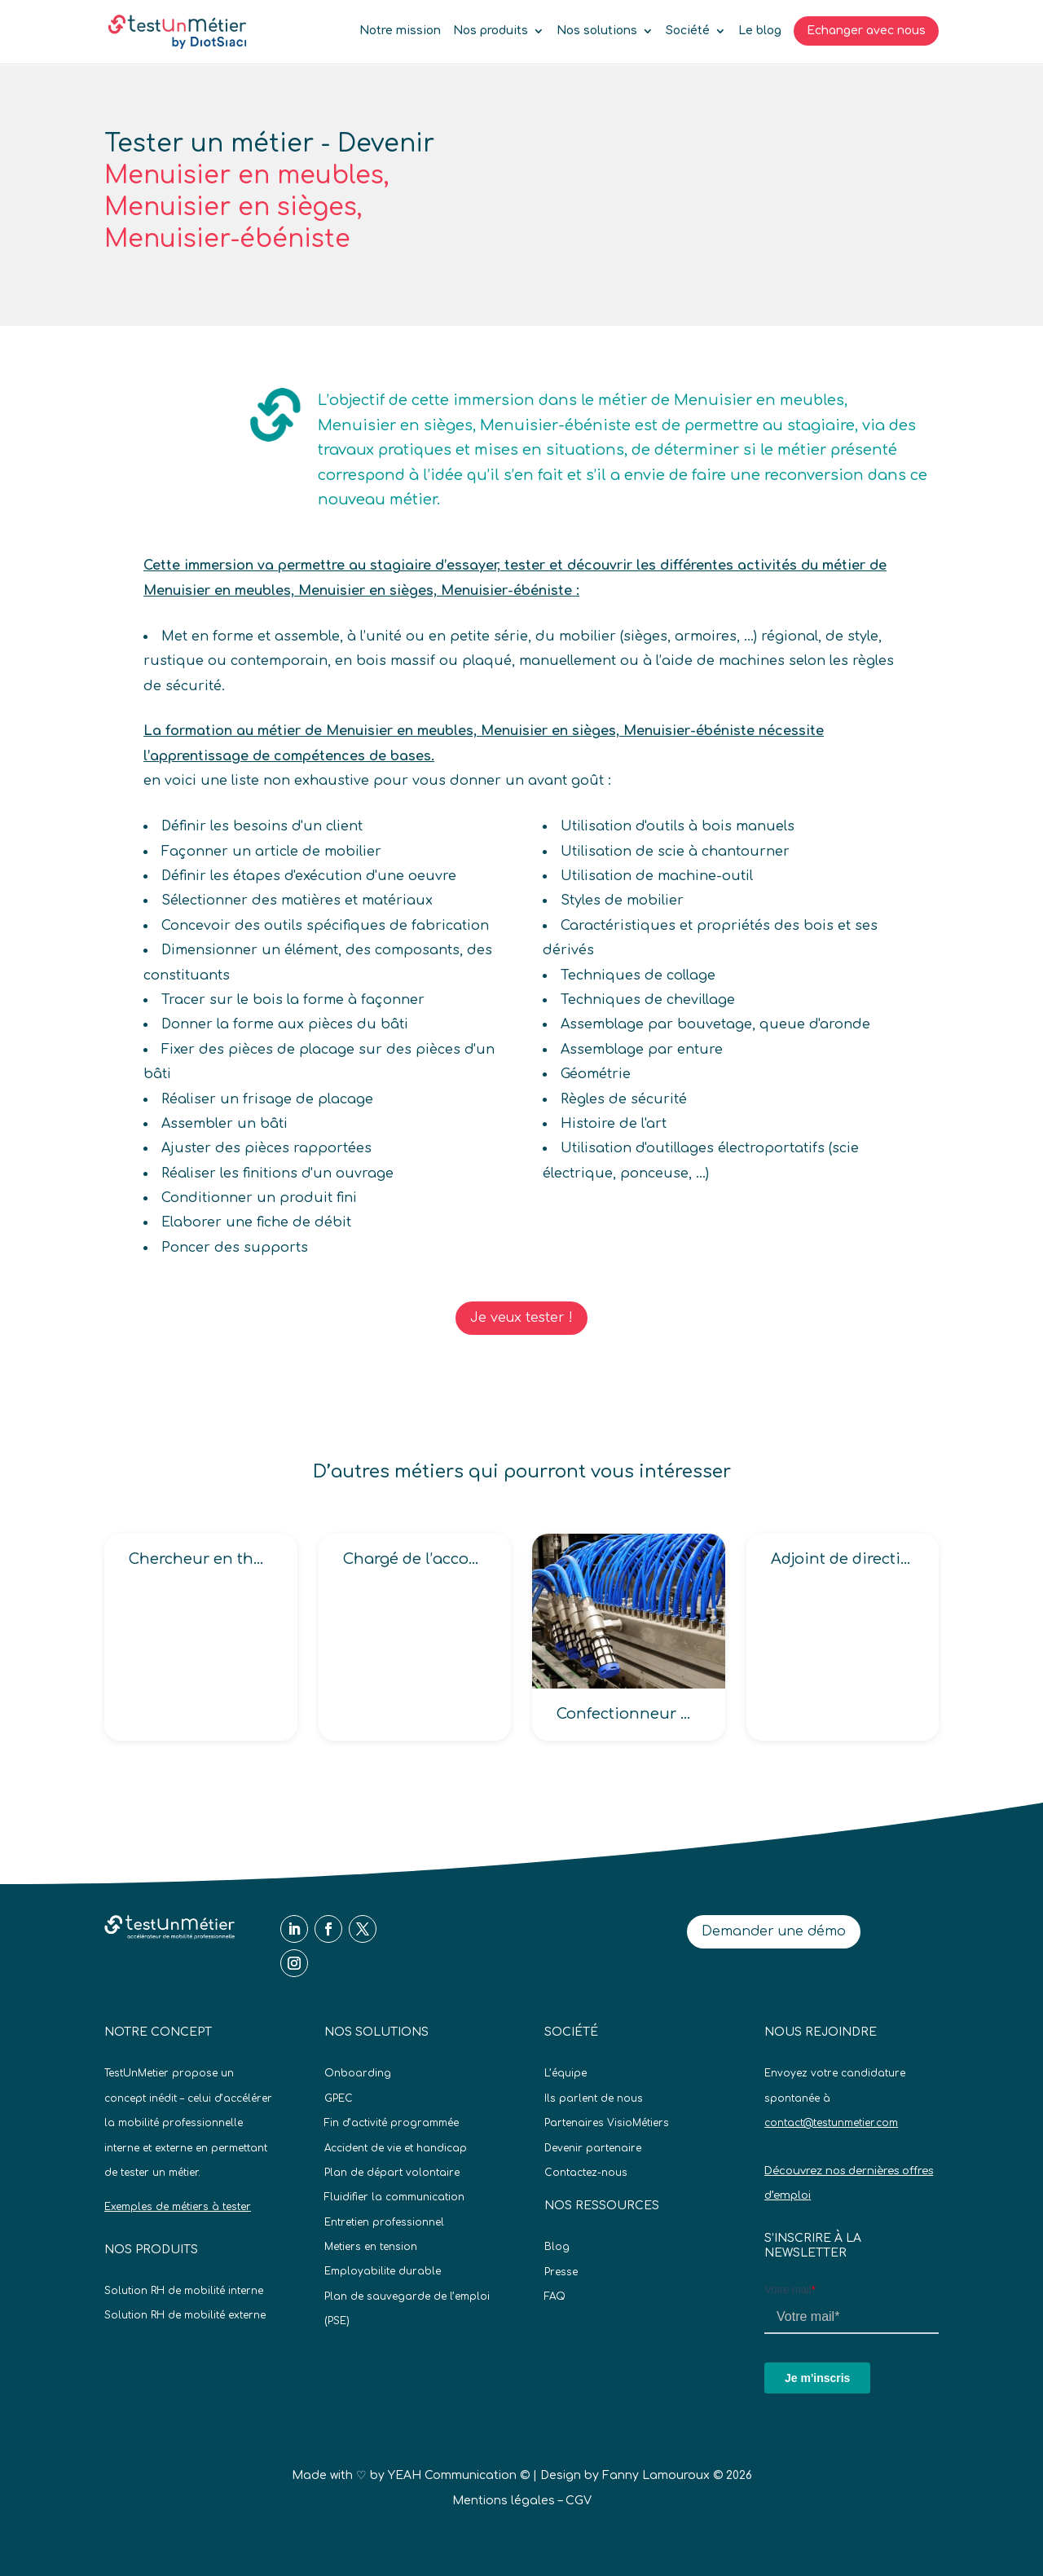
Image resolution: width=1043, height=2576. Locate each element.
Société (688, 31)
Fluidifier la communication (394, 2197)
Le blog (759, 31)
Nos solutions (597, 31)
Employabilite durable (382, 2271)
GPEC (338, 2098)
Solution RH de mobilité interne (183, 2290)
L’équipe (565, 2073)
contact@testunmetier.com (831, 2123)
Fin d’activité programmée (391, 2123)
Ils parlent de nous (593, 2098)
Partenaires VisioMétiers (606, 2123)
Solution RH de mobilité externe (185, 2315)
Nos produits (490, 31)
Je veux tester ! (521, 1317)
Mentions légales (503, 2501)
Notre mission (400, 31)
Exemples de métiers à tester (177, 2207)
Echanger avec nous (866, 30)
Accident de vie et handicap (395, 2148)
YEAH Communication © (459, 2475)
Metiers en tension (370, 2246)
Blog (557, 2246)
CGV (579, 2501)
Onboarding (357, 2073)
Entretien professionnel (384, 2222)
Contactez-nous (585, 2172)
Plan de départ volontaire (392, 2172)
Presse (561, 2272)
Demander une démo (774, 1931)
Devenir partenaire (592, 2148)
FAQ (555, 2296)
